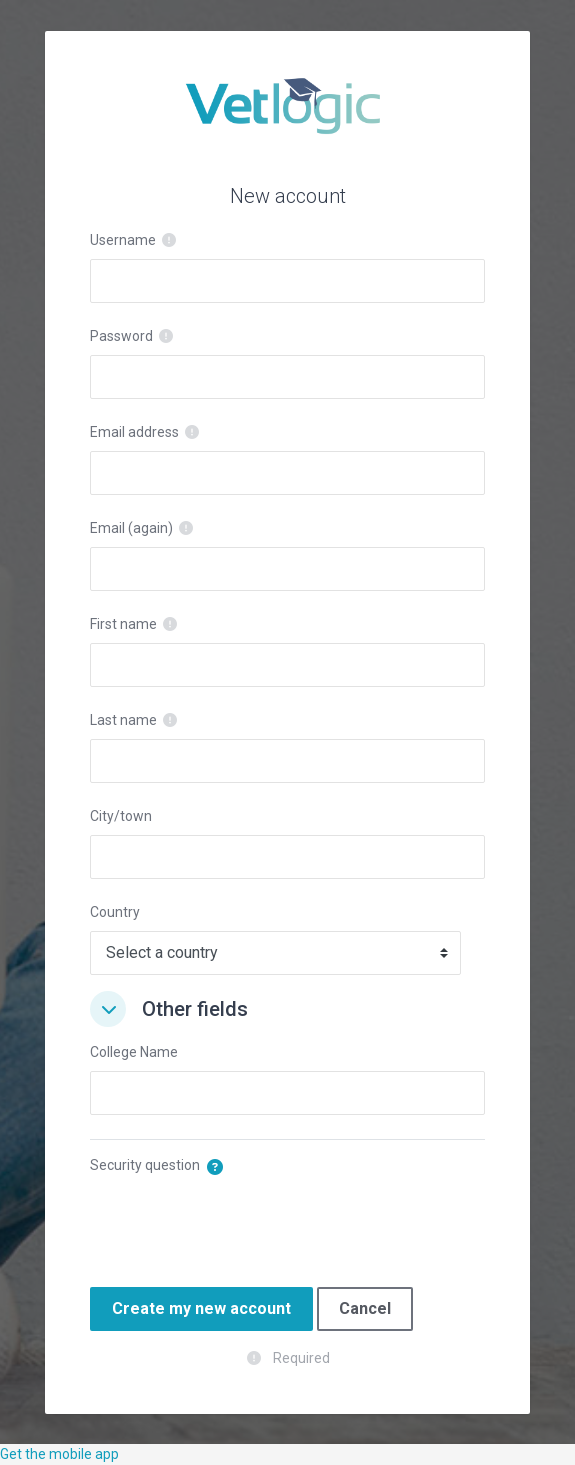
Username (123, 240)
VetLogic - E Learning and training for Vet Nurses (287, 106)
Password (121, 336)
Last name (123, 720)
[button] (108, 1009)
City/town (121, 816)
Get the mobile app (59, 1454)
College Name (134, 1052)
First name (123, 624)
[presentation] (242, 1223)
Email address (134, 432)
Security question (145, 1165)
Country (115, 912)
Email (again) (131, 528)
